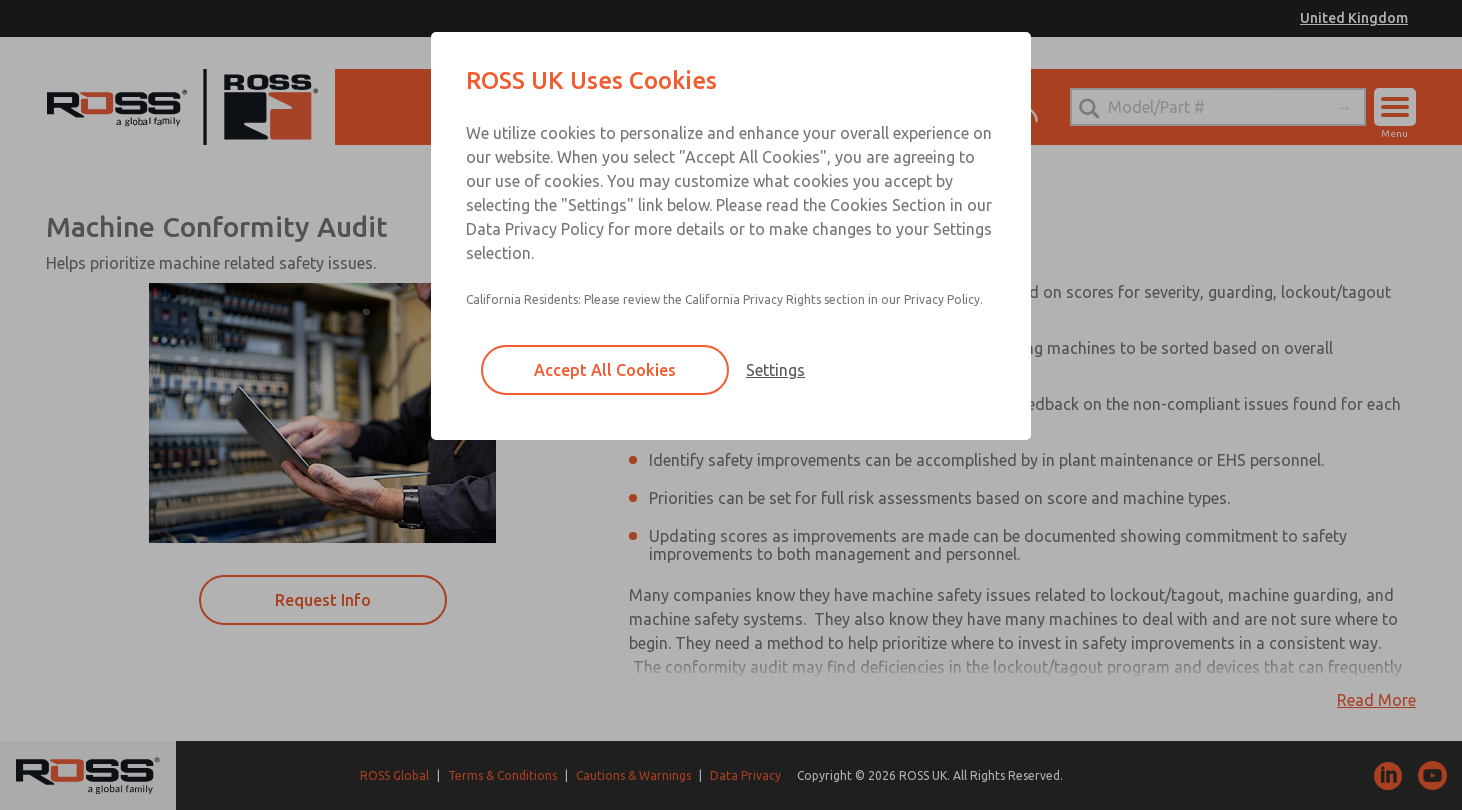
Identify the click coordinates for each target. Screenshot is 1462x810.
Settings (775, 370)
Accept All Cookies (605, 370)
